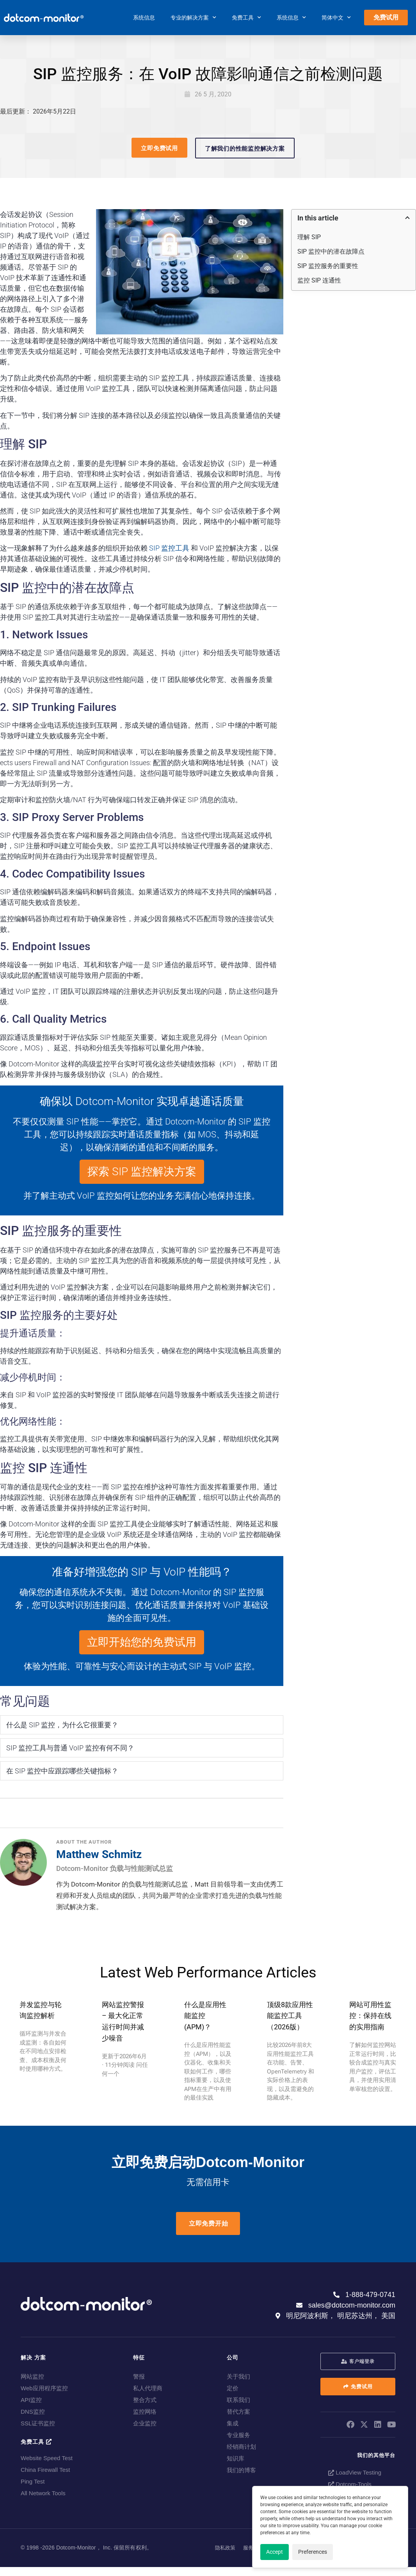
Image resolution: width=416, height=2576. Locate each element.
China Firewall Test (45, 2469)
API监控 (31, 2400)
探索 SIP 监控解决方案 (141, 1171)
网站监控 (32, 2376)
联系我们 (238, 2400)
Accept (274, 2552)
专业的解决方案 (193, 17)
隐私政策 (225, 2548)
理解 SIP (309, 237)
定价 (232, 2388)
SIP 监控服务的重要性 (327, 266)
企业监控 (144, 2423)
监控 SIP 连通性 (319, 280)
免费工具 (246, 17)
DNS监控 (33, 2411)
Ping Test (32, 2481)
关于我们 (238, 2376)
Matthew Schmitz (99, 1854)
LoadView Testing (354, 2472)
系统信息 (144, 17)
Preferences (312, 2552)
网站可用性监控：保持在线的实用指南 (370, 2015)
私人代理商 (147, 2388)
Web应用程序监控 (44, 2388)
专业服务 (238, 2435)
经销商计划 (241, 2446)
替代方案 (238, 2411)
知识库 (235, 2458)
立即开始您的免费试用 (141, 1642)
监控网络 (144, 2411)
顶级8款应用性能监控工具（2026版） (290, 2015)
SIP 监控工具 (169, 548)
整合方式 (144, 2400)
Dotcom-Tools (350, 2484)
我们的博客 (241, 2470)
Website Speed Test (47, 2458)
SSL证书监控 (38, 2423)
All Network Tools (43, 2493)
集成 (232, 2423)
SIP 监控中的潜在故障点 (330, 251)
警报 (139, 2376)
